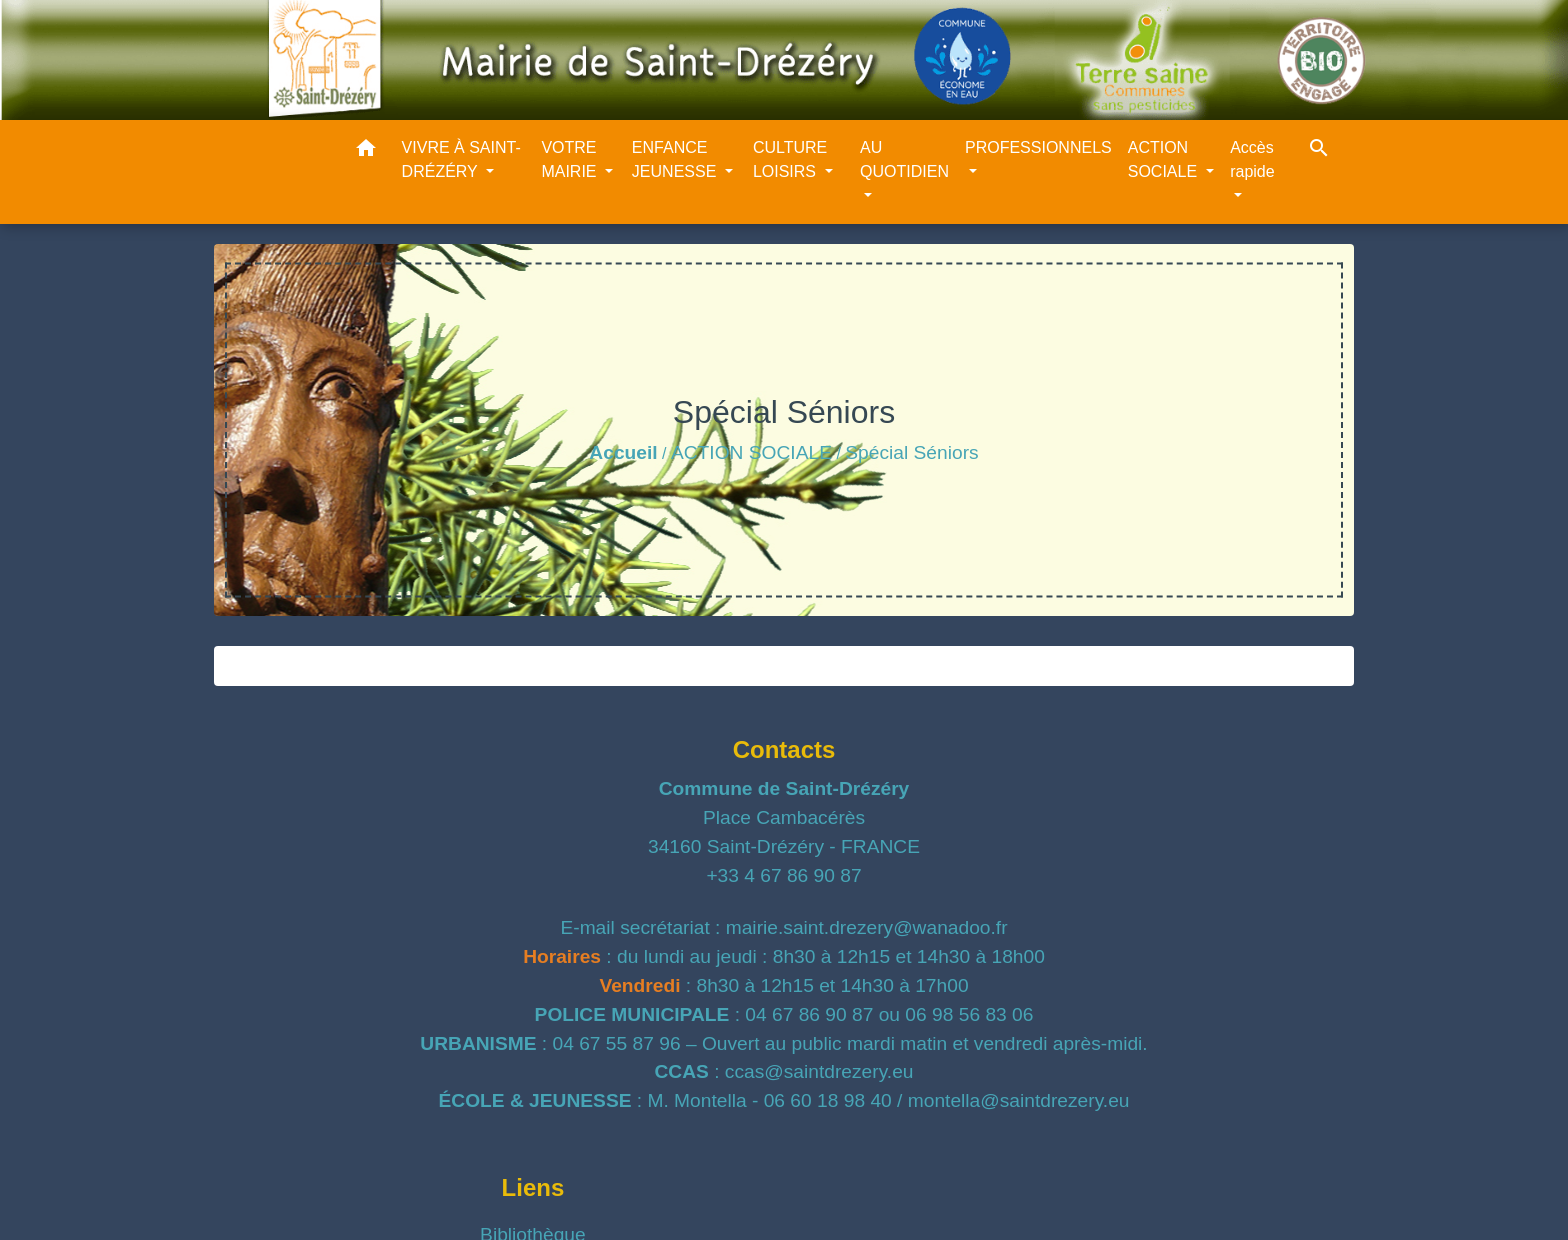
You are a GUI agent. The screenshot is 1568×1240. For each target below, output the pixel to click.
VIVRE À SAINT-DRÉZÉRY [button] (461, 159)
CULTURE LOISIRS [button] (790, 159)
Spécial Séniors (911, 452)
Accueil (623, 452)
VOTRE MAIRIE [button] (571, 159)
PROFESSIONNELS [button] (1038, 147)
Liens (533, 1187)
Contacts (784, 749)
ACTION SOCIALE (751, 452)
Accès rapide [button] (1252, 159)
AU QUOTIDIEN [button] (904, 159)
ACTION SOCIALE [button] (1165, 159)
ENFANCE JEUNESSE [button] (676, 159)
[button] (366, 151)
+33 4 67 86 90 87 (783, 875)
